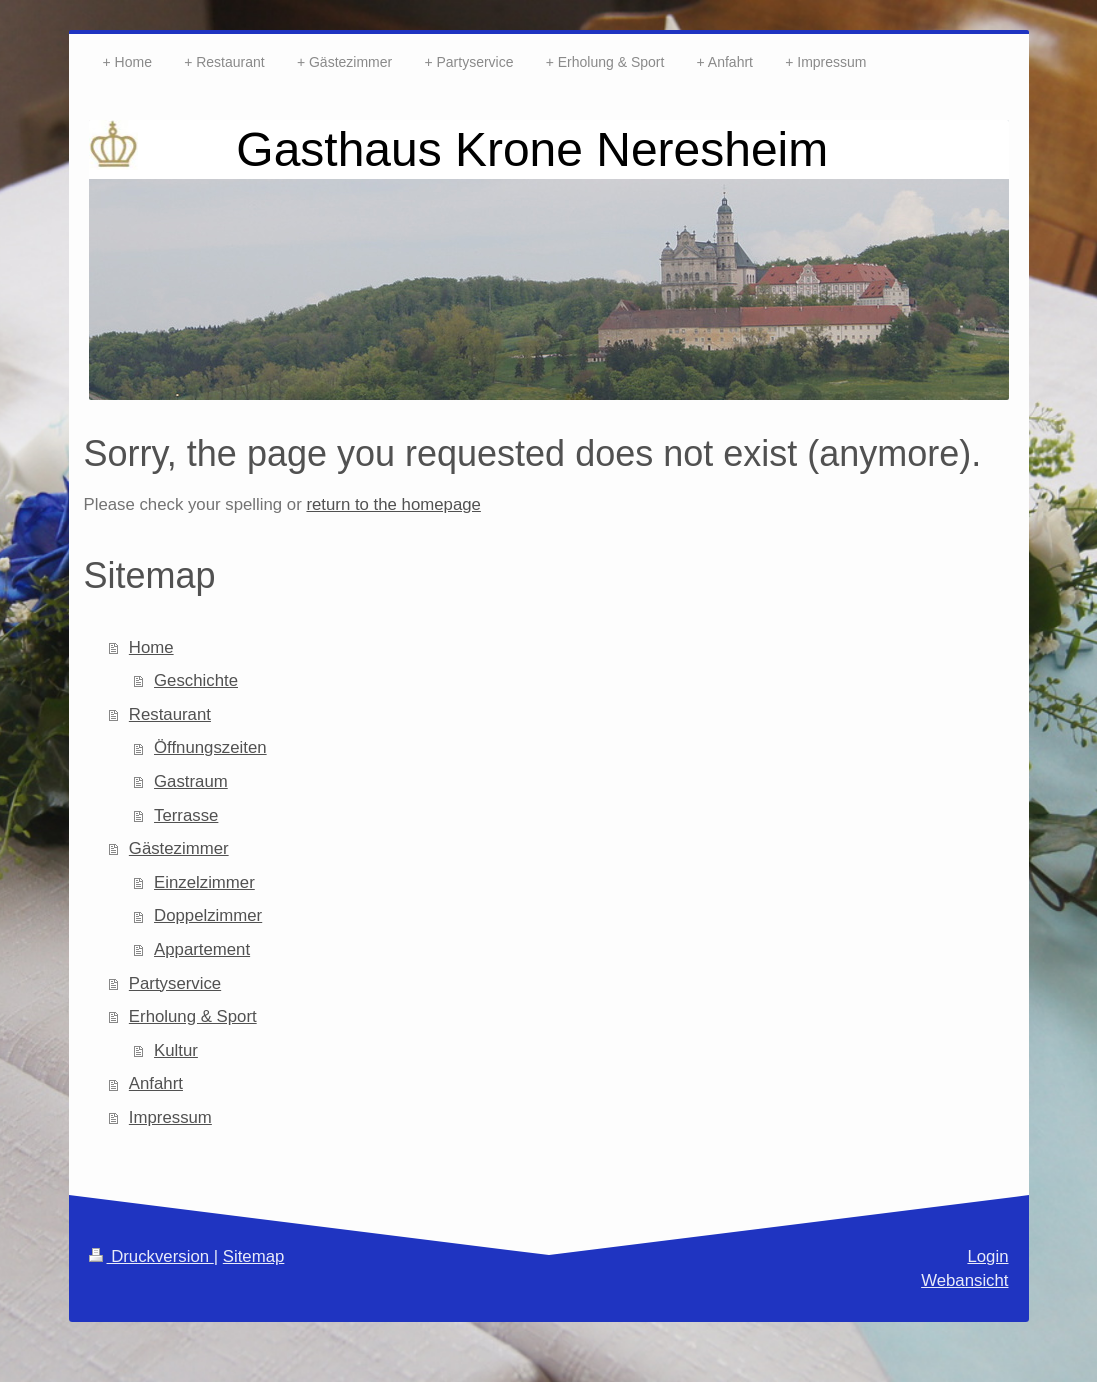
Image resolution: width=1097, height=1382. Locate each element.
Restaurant (170, 714)
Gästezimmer (179, 848)
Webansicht (964, 1280)
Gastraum (191, 781)
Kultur (176, 1050)
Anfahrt (156, 1083)
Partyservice (175, 983)
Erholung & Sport (193, 1016)
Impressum (170, 1117)
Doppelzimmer (208, 915)
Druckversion (151, 1256)
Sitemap (254, 1256)
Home (151, 647)
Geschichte (196, 680)
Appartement (202, 949)
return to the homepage (393, 504)
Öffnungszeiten (210, 747)
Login (987, 1256)
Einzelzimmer (204, 882)
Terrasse (186, 815)
